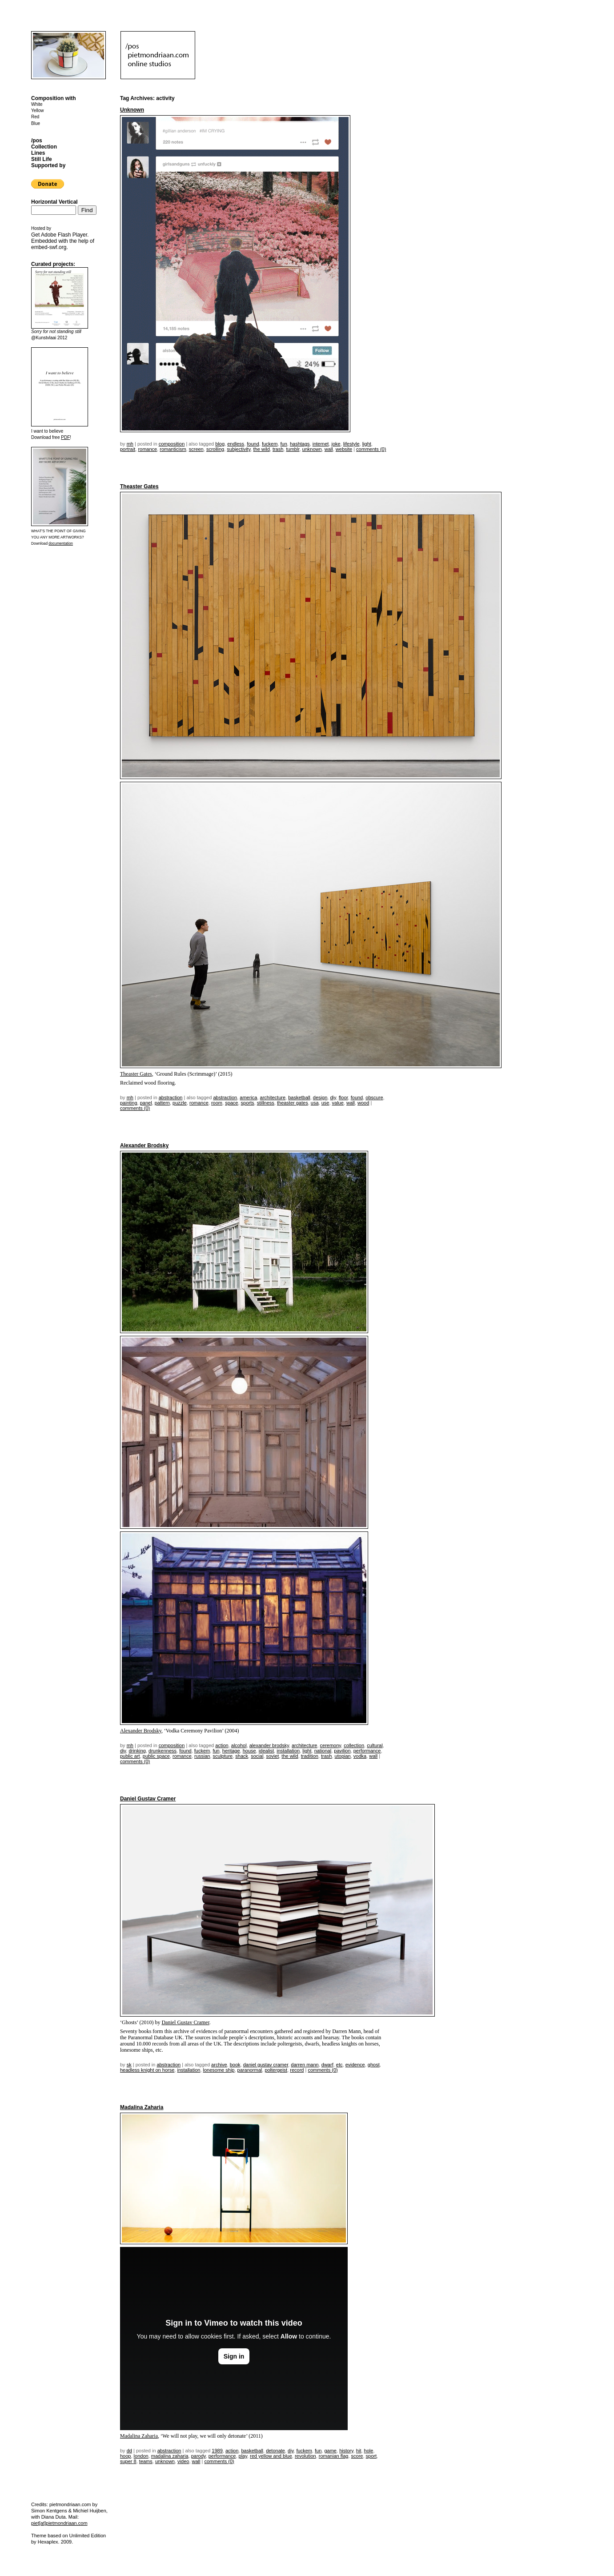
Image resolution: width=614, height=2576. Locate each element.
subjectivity (238, 449)
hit (358, 2450)
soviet (272, 1756)
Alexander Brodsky (144, 1145)
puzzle (180, 1102)
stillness (265, 1102)
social (257, 1756)
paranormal (249, 2070)
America (248, 1097)
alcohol (239, 1745)
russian (202, 1756)
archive (219, 2064)
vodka (359, 1756)
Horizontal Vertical (54, 202)
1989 (217, 2450)
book (235, 2064)
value (338, 1102)
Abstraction (171, 1097)
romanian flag (334, 2456)
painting (128, 1102)
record (297, 2070)
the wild (261, 449)
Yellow (37, 110)
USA (315, 1102)
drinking (137, 1750)
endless (235, 443)
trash (278, 449)
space (231, 1102)
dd (129, 2450)
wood (363, 1102)
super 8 (128, 2461)
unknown (312, 449)
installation (288, 1750)
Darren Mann (304, 2064)
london (141, 2456)
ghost (374, 2064)
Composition (172, 443)
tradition (309, 1756)
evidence (355, 2064)
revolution (305, 2456)
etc (339, 2064)
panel (146, 1102)
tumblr (292, 449)
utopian (343, 1756)
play (243, 2456)
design (320, 1097)
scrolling (215, 449)
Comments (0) (371, 449)
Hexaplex (48, 2541)
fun (284, 443)
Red (35, 116)
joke (336, 443)
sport (371, 2456)
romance (147, 449)
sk (129, 2064)
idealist (266, 1750)
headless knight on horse (147, 2070)
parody (198, 2456)
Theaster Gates (139, 486)
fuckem (269, 443)
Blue (35, 123)
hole (368, 2450)
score (357, 2456)
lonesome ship (219, 2070)
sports (247, 1102)
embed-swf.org (48, 247)
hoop (125, 2456)
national (323, 1750)
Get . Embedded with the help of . (62, 241)
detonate (275, 2450)
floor (343, 1097)
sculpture (223, 1756)
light (366, 443)
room (216, 1102)
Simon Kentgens (49, 2510)
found (253, 443)
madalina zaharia (170, 2456)
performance (367, 1750)
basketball (299, 1097)
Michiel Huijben (89, 2510)
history (346, 2450)
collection (354, 1745)
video (183, 2461)
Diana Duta (53, 2517)
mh (130, 443)
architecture (272, 1097)
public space (156, 1756)
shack (241, 1756)
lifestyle (351, 443)
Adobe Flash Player (64, 235)
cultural (374, 1745)
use (325, 1102)
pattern (162, 1102)
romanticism (173, 449)
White (37, 104)
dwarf (327, 2064)
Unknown (132, 110)
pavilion (342, 1750)
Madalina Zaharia (141, 2107)
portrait (127, 449)
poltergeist (276, 2070)
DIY (333, 1097)
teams (145, 2461)
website (344, 449)
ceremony (330, 1745)
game (330, 2450)
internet (321, 443)
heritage (231, 1750)
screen (196, 449)
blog (220, 443)
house (249, 1750)
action (221, 1745)
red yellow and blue (271, 2456)
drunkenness (162, 1750)
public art (130, 1756)
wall (329, 449)
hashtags (300, 443)
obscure (374, 1097)
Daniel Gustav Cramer (148, 1799)
